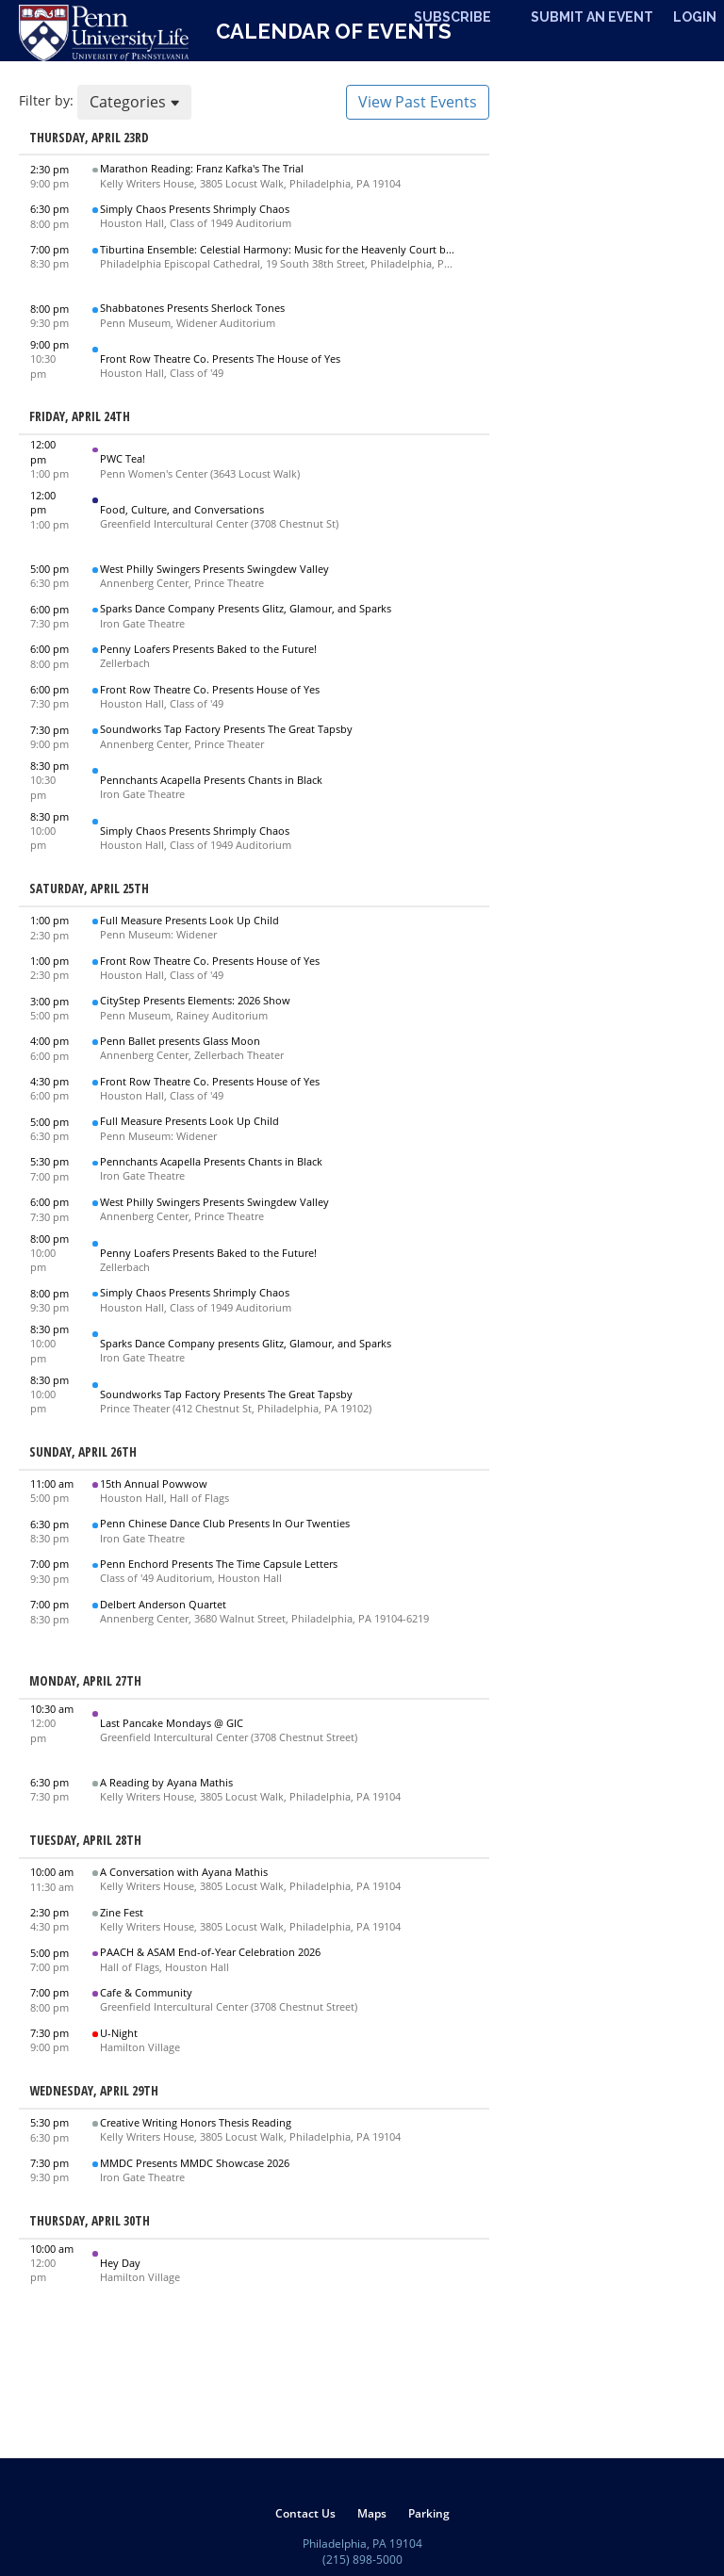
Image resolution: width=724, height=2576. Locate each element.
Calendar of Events (334, 31)
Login (694, 16)
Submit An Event (592, 16)
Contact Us (305, 2513)
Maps (372, 2513)
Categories (134, 101)
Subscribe (452, 16)
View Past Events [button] (417, 101)
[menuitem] (305, 2513)
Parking (429, 2513)
